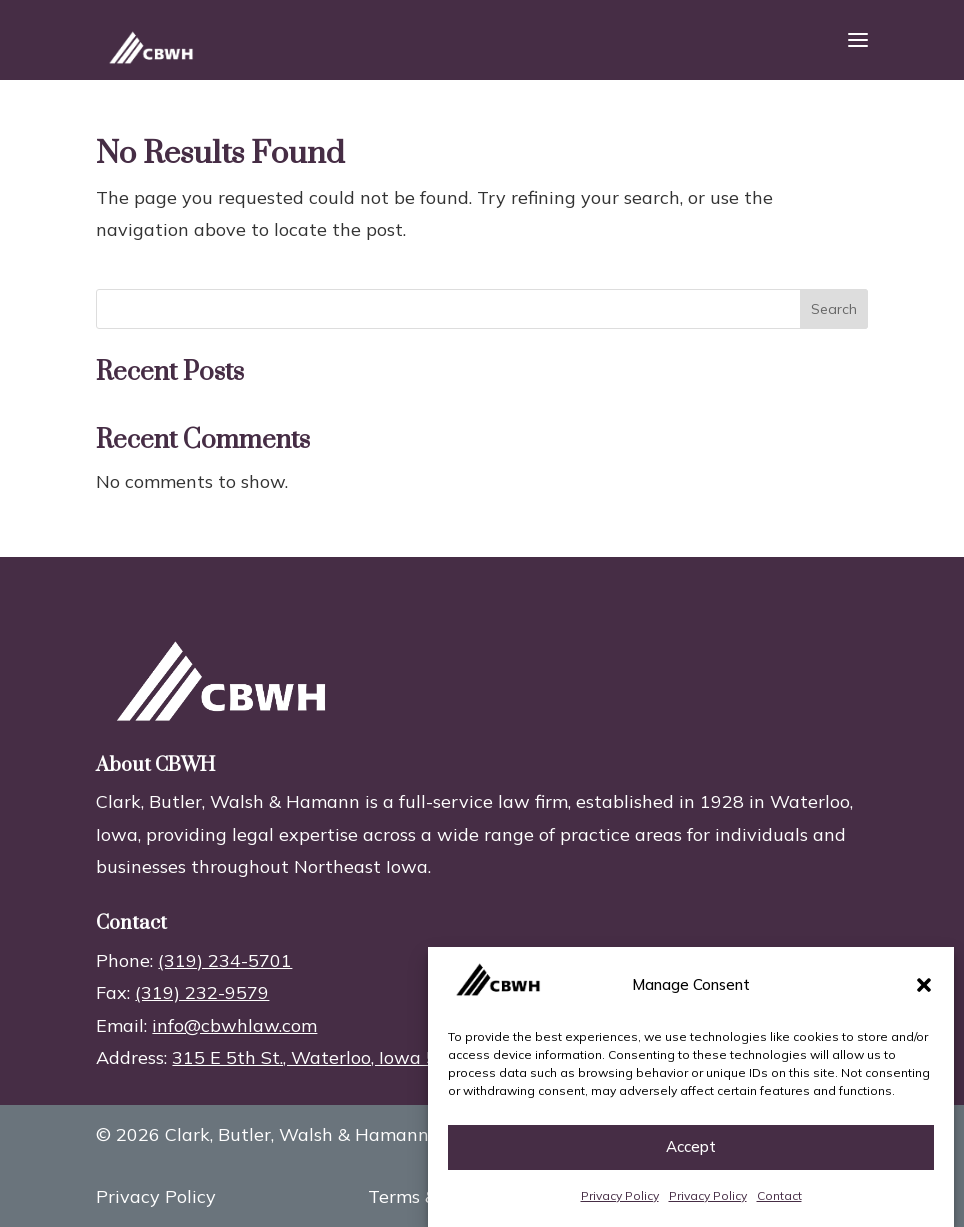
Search (834, 309)
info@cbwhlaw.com (234, 1025)
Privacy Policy (620, 1195)
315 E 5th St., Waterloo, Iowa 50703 (326, 1057)
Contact (779, 1195)
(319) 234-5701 (225, 960)
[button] (924, 985)
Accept (691, 1146)
